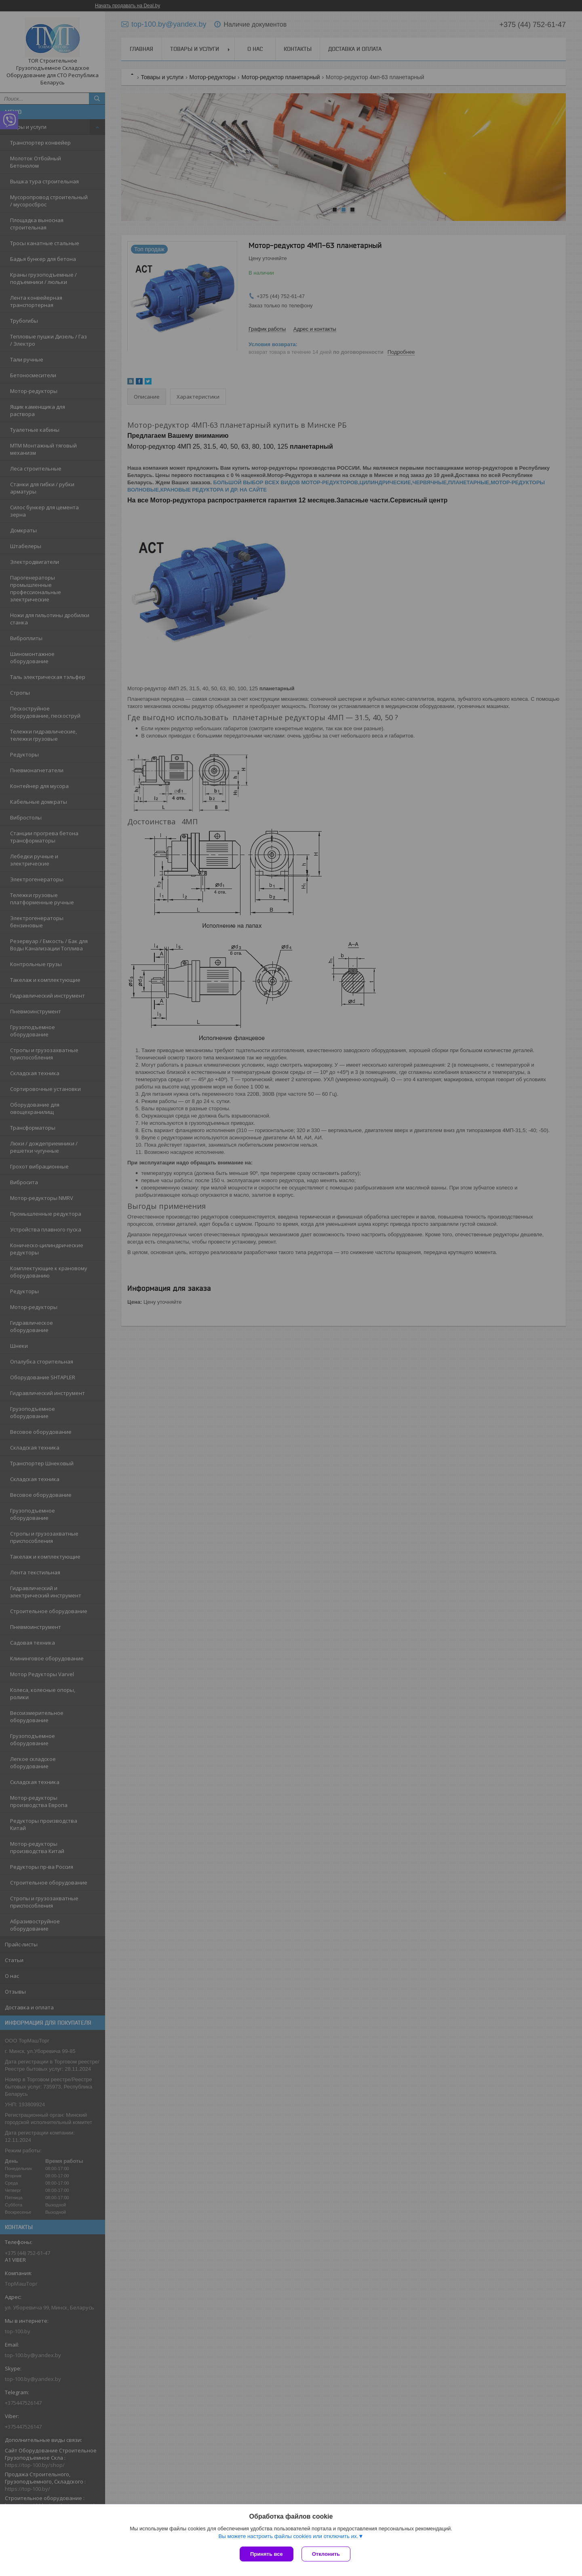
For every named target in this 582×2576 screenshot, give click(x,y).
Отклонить (326, 2554)
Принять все (266, 2554)
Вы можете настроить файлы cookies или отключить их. (288, 2536)
